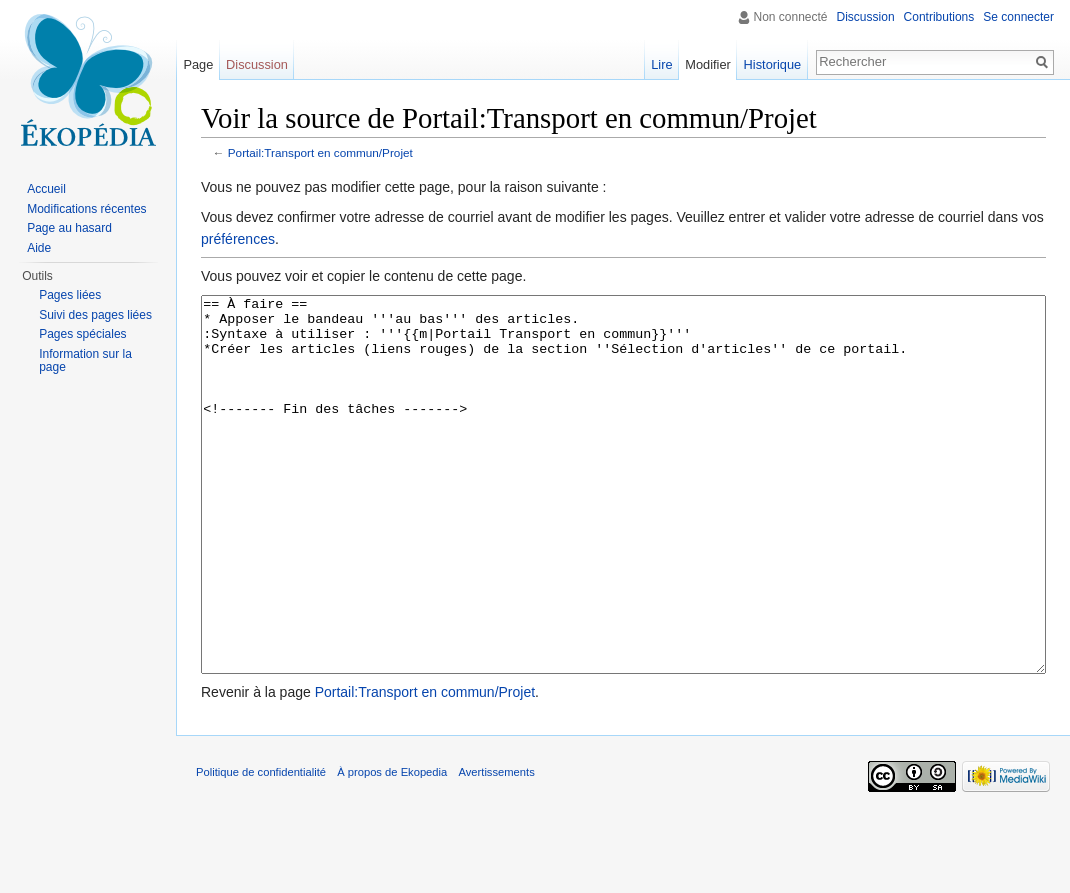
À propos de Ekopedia (392, 847)
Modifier (708, 64)
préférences (238, 239)
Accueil (46, 189)
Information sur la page (85, 361)
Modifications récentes (86, 209)
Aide (39, 248)
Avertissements (496, 847)
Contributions (939, 17)
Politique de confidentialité (261, 847)
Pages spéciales (82, 334)
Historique (773, 64)
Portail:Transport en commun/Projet (320, 152)
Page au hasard (69, 228)
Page (198, 64)
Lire (661, 64)
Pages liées (70, 295)
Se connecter (1018, 17)
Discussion (866, 17)
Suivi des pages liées (95, 315)
